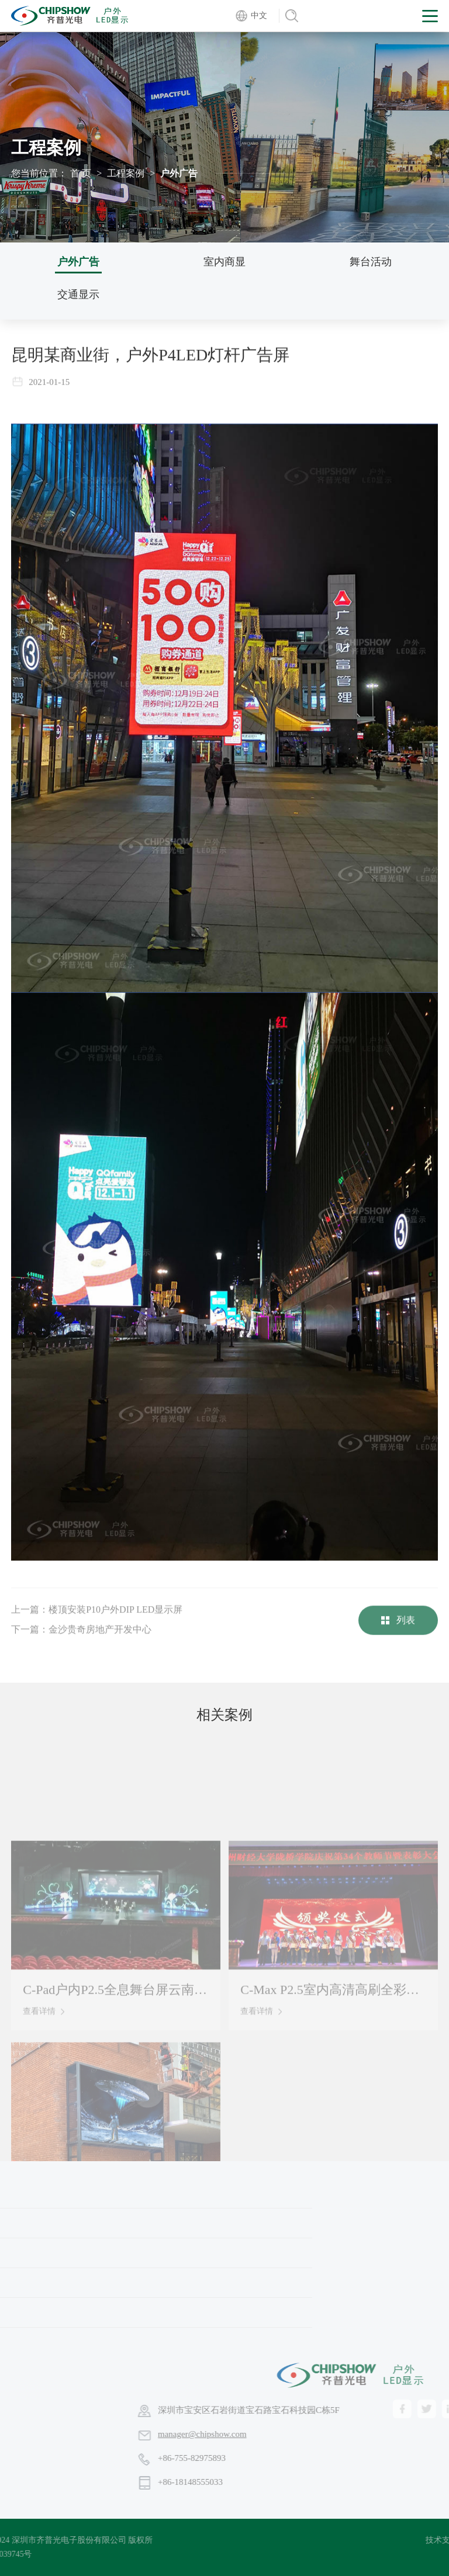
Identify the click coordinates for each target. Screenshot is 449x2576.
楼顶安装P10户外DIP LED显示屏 (115, 1621)
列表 (398, 1632)
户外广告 (78, 262)
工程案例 (125, 173)
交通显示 (78, 294)
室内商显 (224, 262)
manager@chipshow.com (298, 2434)
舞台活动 (371, 262)
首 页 (80, 173)
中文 (259, 15)
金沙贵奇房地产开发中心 (100, 1641)
